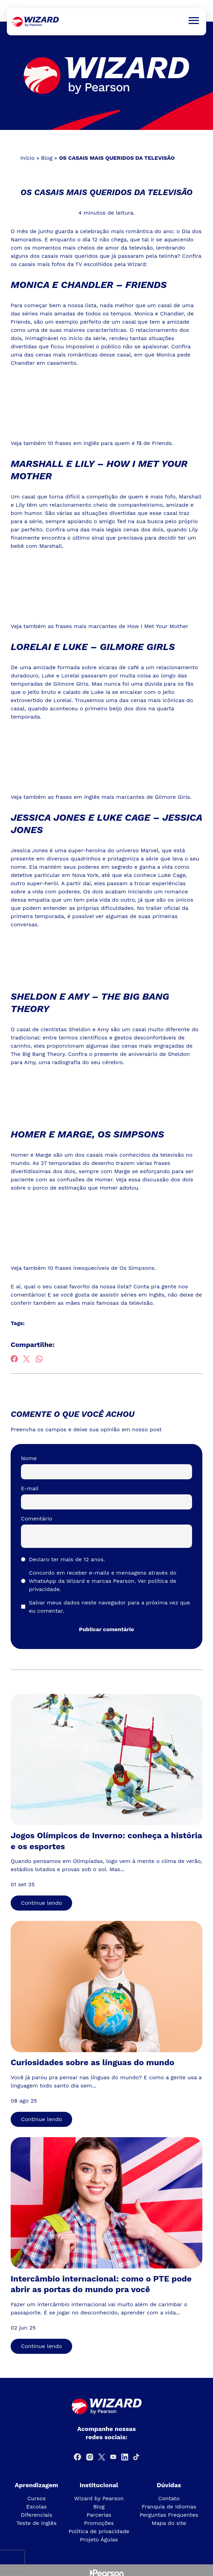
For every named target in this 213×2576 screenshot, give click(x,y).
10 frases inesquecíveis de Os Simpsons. (102, 1268)
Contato (169, 2498)
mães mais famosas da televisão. (110, 1303)
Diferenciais (36, 2515)
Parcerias (99, 2515)
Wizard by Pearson (99, 2498)
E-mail (29, 1488)
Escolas (36, 2506)
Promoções (99, 2523)
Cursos (36, 2498)
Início (27, 158)
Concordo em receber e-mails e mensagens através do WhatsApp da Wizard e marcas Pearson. (102, 1580)
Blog (46, 158)
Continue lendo (41, 1903)
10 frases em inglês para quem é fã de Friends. (110, 443)
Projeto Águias (99, 2539)
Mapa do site (169, 2523)
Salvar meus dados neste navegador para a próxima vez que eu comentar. (109, 1606)
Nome (29, 1458)
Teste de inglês (36, 2523)
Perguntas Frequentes (168, 2515)
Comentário (36, 1518)
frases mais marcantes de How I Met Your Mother (122, 626)
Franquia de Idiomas (169, 2506)
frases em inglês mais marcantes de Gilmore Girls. (124, 797)
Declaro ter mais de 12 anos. (67, 1559)
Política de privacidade (99, 2531)
